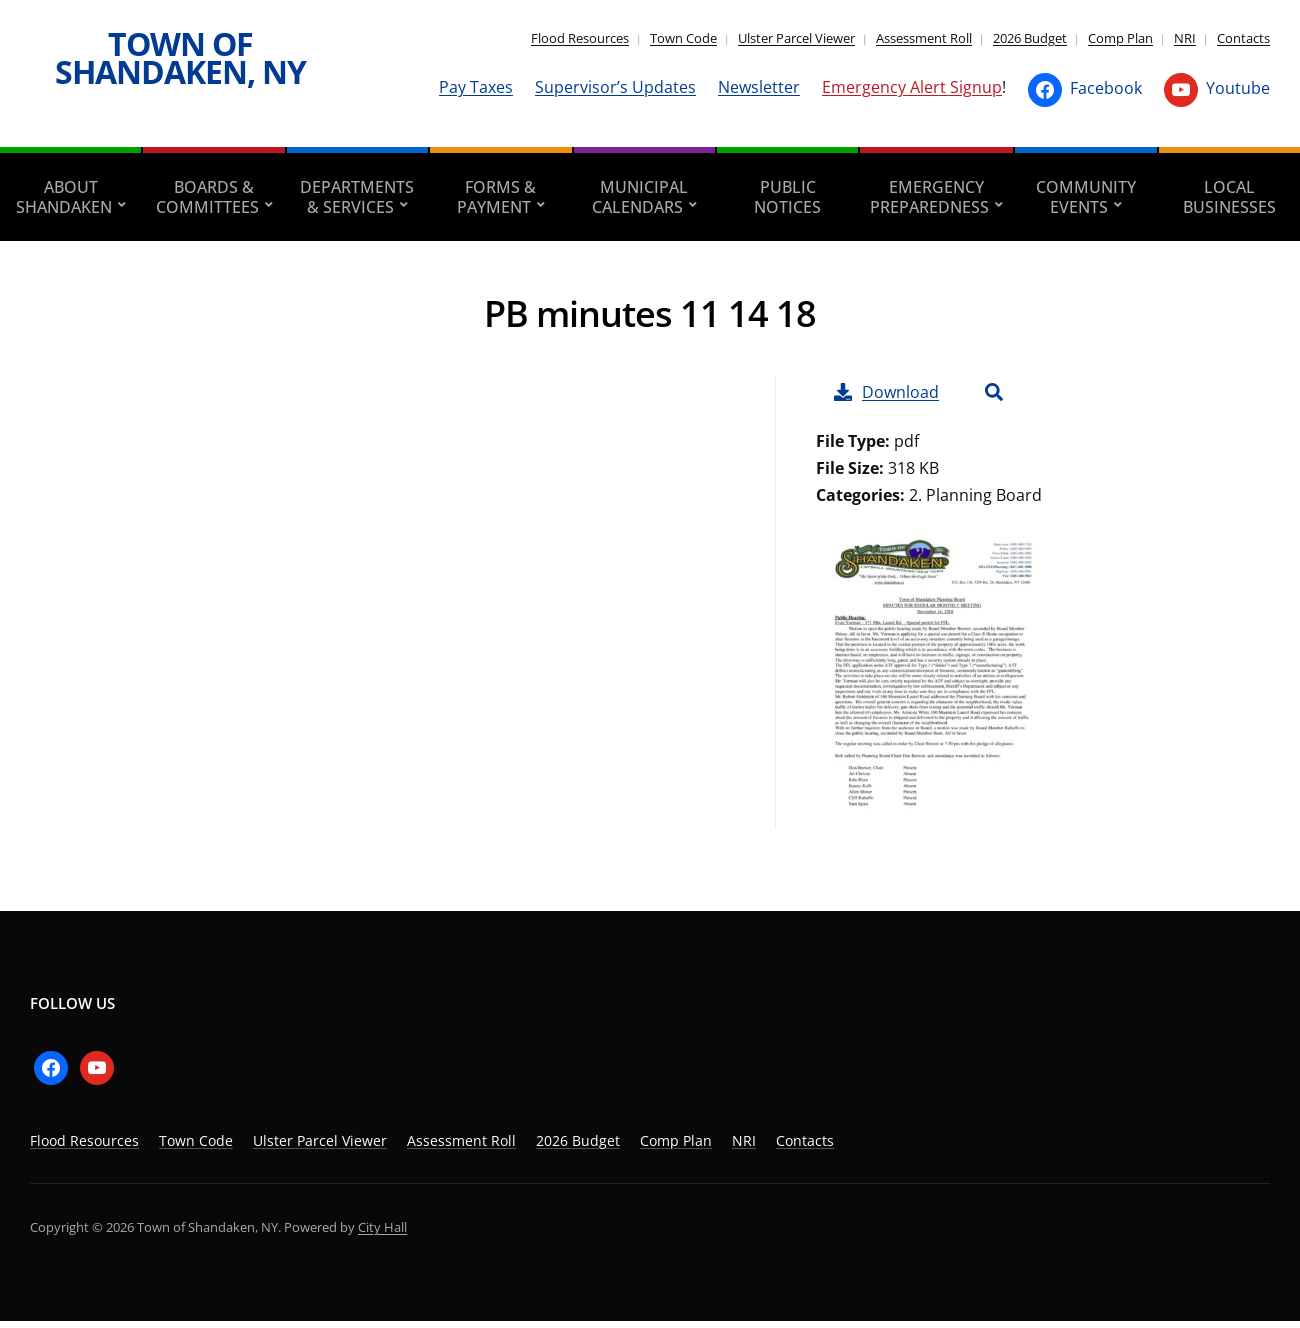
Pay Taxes (476, 87)
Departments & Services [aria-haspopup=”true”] (357, 197)
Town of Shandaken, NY (180, 57)
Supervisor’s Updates (615, 87)
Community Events (1086, 197)
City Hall (382, 1227)
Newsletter (759, 87)
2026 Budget (1030, 38)
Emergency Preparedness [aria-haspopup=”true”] (929, 197)
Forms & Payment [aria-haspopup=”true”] (497, 197)
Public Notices (787, 197)
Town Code (683, 38)
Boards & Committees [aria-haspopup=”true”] (207, 197)
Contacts (1243, 38)
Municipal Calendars (640, 197)
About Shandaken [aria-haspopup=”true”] (64, 197)
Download (886, 392)
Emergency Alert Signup (912, 87)
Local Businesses (1229, 197)
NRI (1185, 38)
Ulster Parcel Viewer (796, 38)
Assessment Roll (924, 38)
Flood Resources (580, 38)
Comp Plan (1120, 38)
